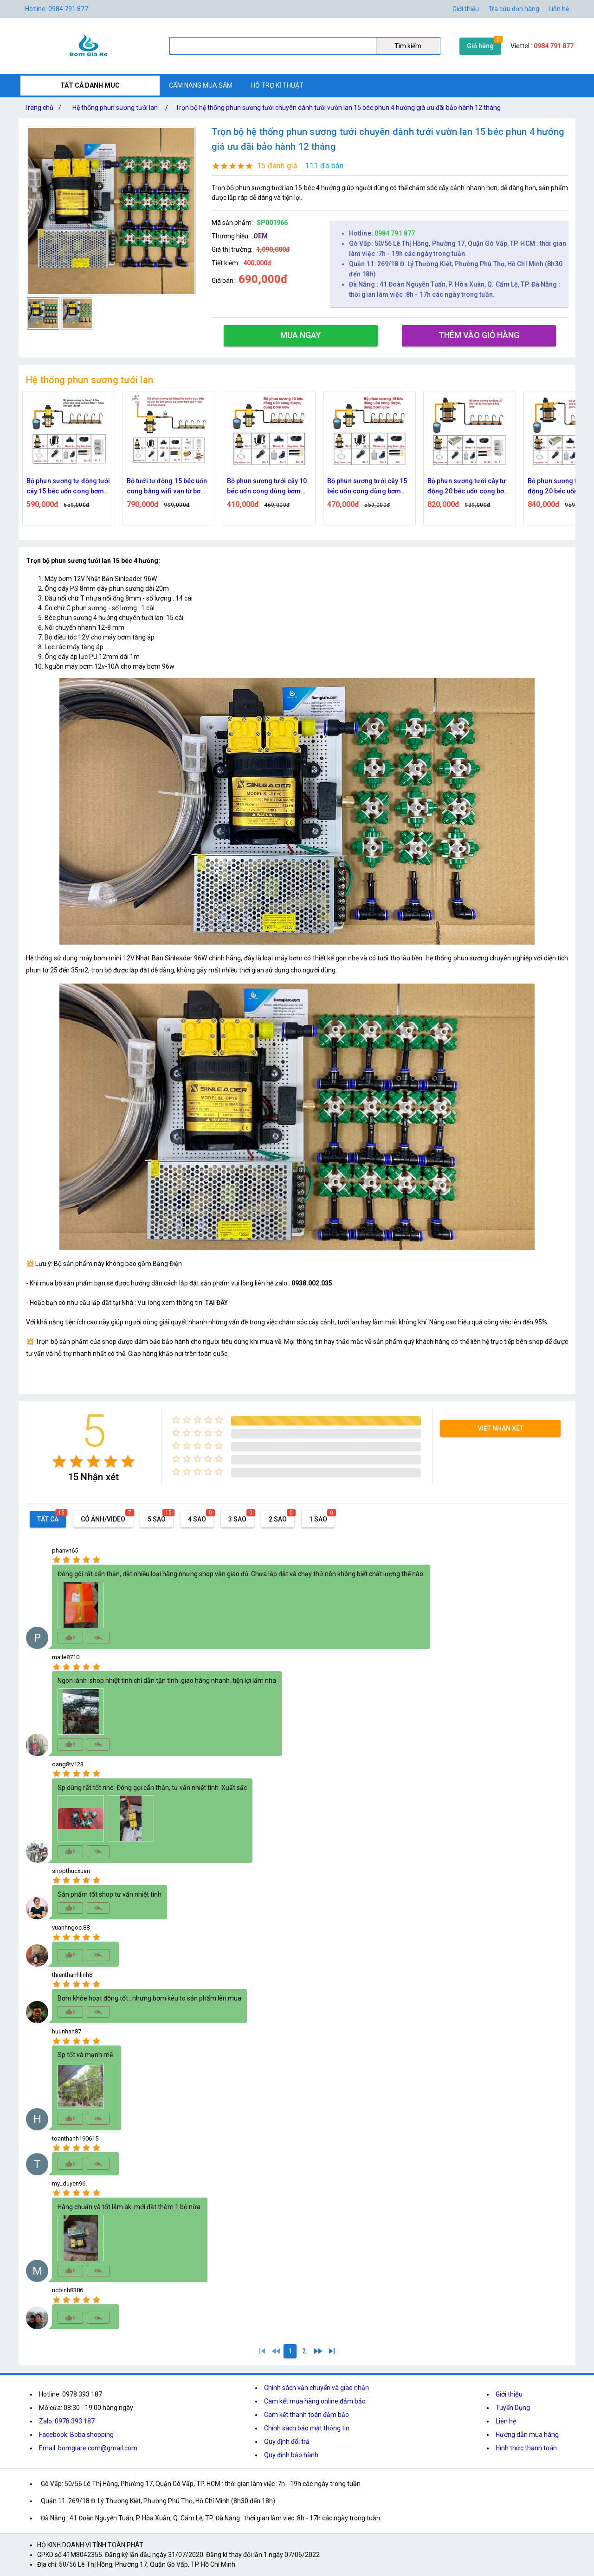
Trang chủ (44, 107)
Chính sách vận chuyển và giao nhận (316, 2387)
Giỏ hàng (480, 46)
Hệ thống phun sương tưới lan (115, 107)
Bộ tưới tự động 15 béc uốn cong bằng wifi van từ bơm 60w (267, 486)
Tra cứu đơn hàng (513, 9)
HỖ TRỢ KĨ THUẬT (277, 85)
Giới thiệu (465, 9)
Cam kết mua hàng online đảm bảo (315, 2401)
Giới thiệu (509, 2394)
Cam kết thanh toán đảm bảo (306, 2414)
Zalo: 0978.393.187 (67, 2421)
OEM (260, 236)
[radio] (59, 1461)
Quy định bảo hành (291, 2455)
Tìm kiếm (407, 46)
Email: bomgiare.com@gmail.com (88, 2448)
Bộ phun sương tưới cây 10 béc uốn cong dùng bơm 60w (367, 486)
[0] (276, 2351)
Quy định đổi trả (287, 2441)
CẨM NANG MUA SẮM (200, 85)
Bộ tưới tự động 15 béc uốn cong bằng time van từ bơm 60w (68, 486)
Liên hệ (559, 9)
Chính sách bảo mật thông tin (306, 2428)
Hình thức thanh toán (526, 2448)
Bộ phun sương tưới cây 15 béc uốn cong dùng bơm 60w (467, 486)
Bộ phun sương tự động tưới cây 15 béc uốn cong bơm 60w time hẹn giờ (169, 486)
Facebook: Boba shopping (76, 2434)
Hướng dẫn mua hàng (527, 2434)
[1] (262, 2351)
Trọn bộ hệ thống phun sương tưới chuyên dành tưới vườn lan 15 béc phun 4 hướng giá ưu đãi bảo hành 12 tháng (338, 107)
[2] (303, 2351)
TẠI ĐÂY (216, 1302)
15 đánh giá (277, 165)
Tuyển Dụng (513, 2407)
